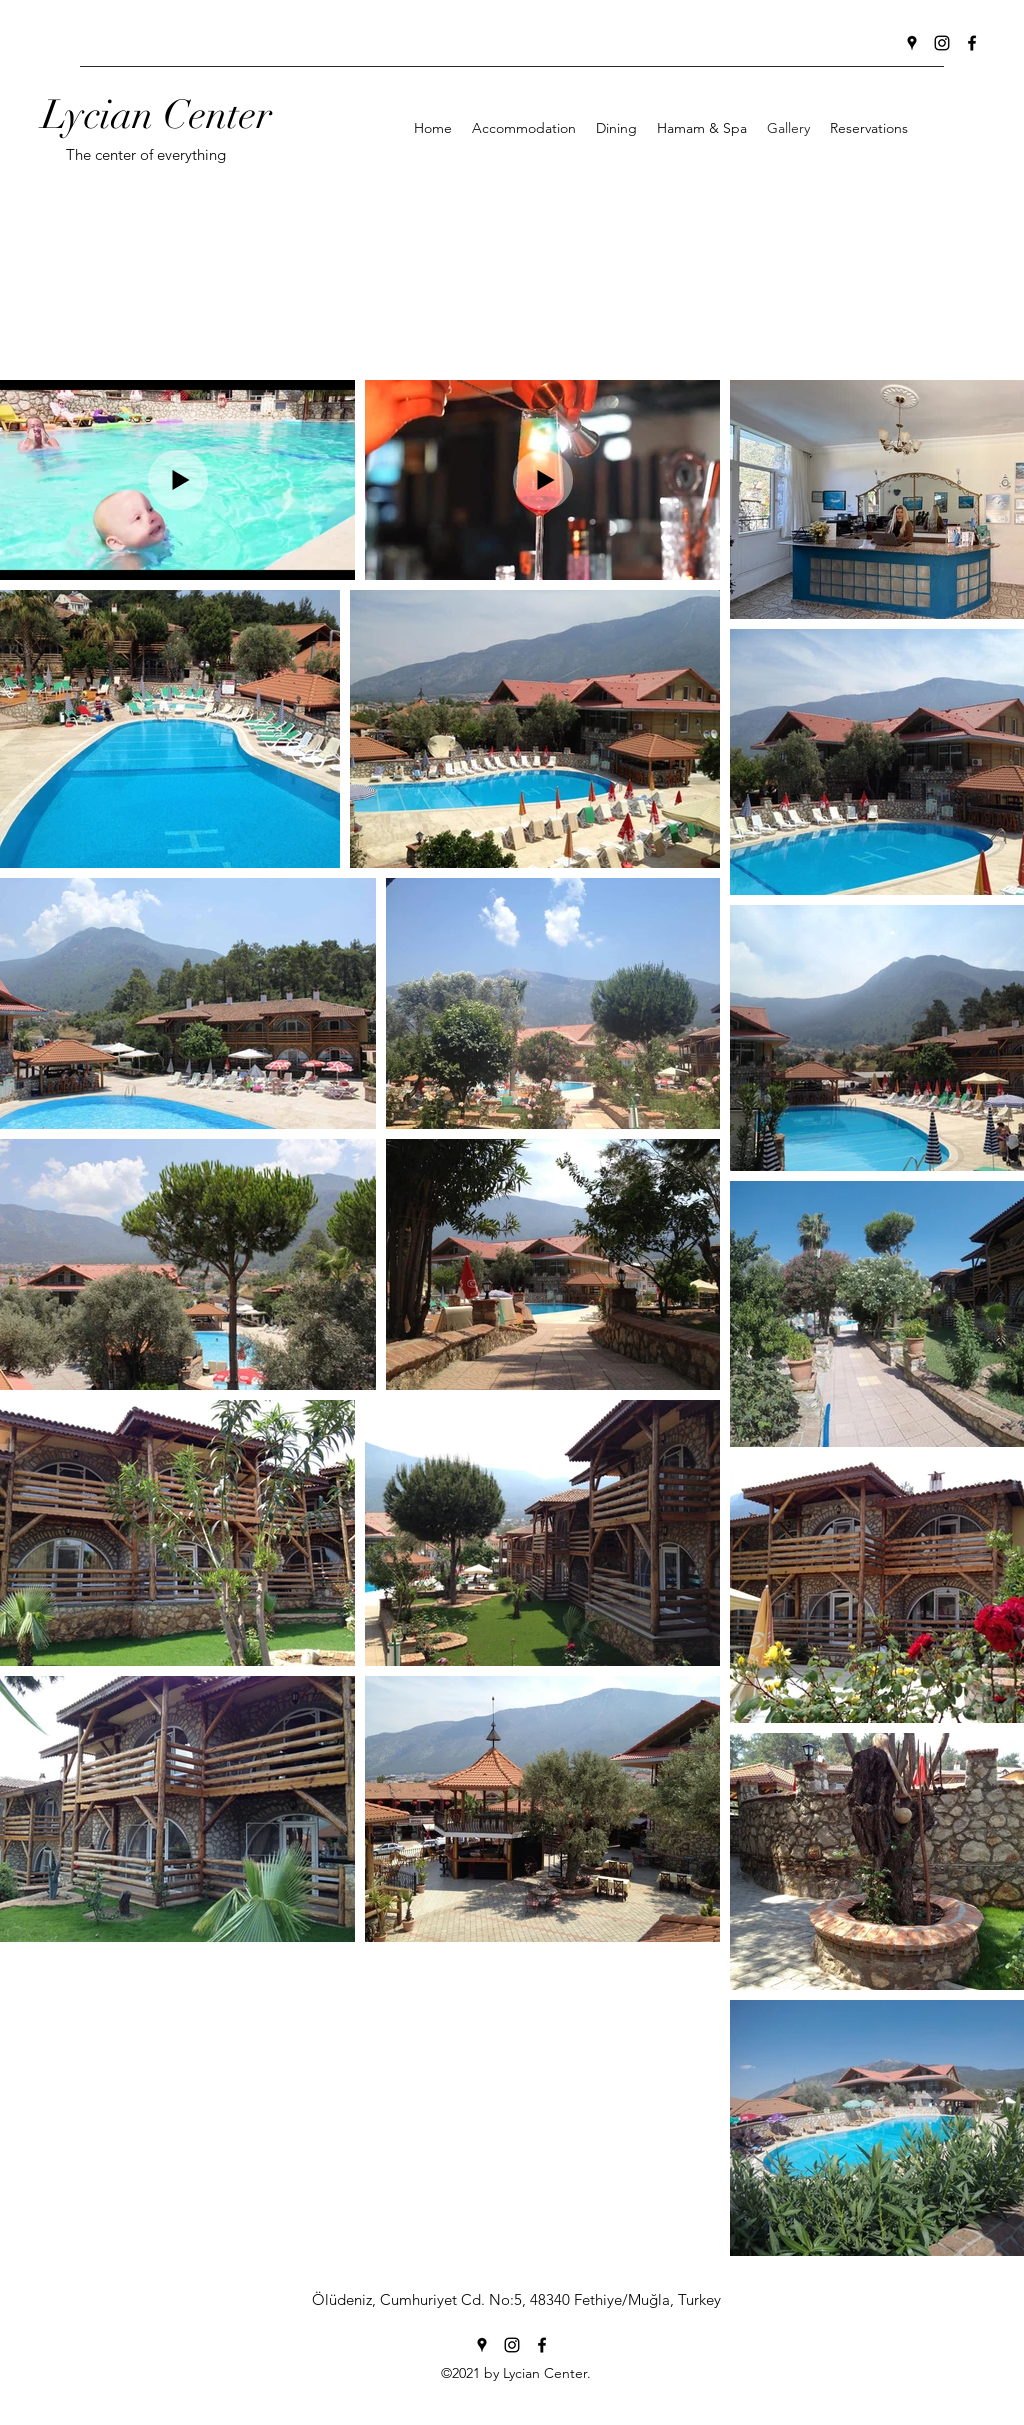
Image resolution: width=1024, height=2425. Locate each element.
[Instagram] (942, 43)
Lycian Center (157, 115)
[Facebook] (972, 43)
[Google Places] (912, 43)
